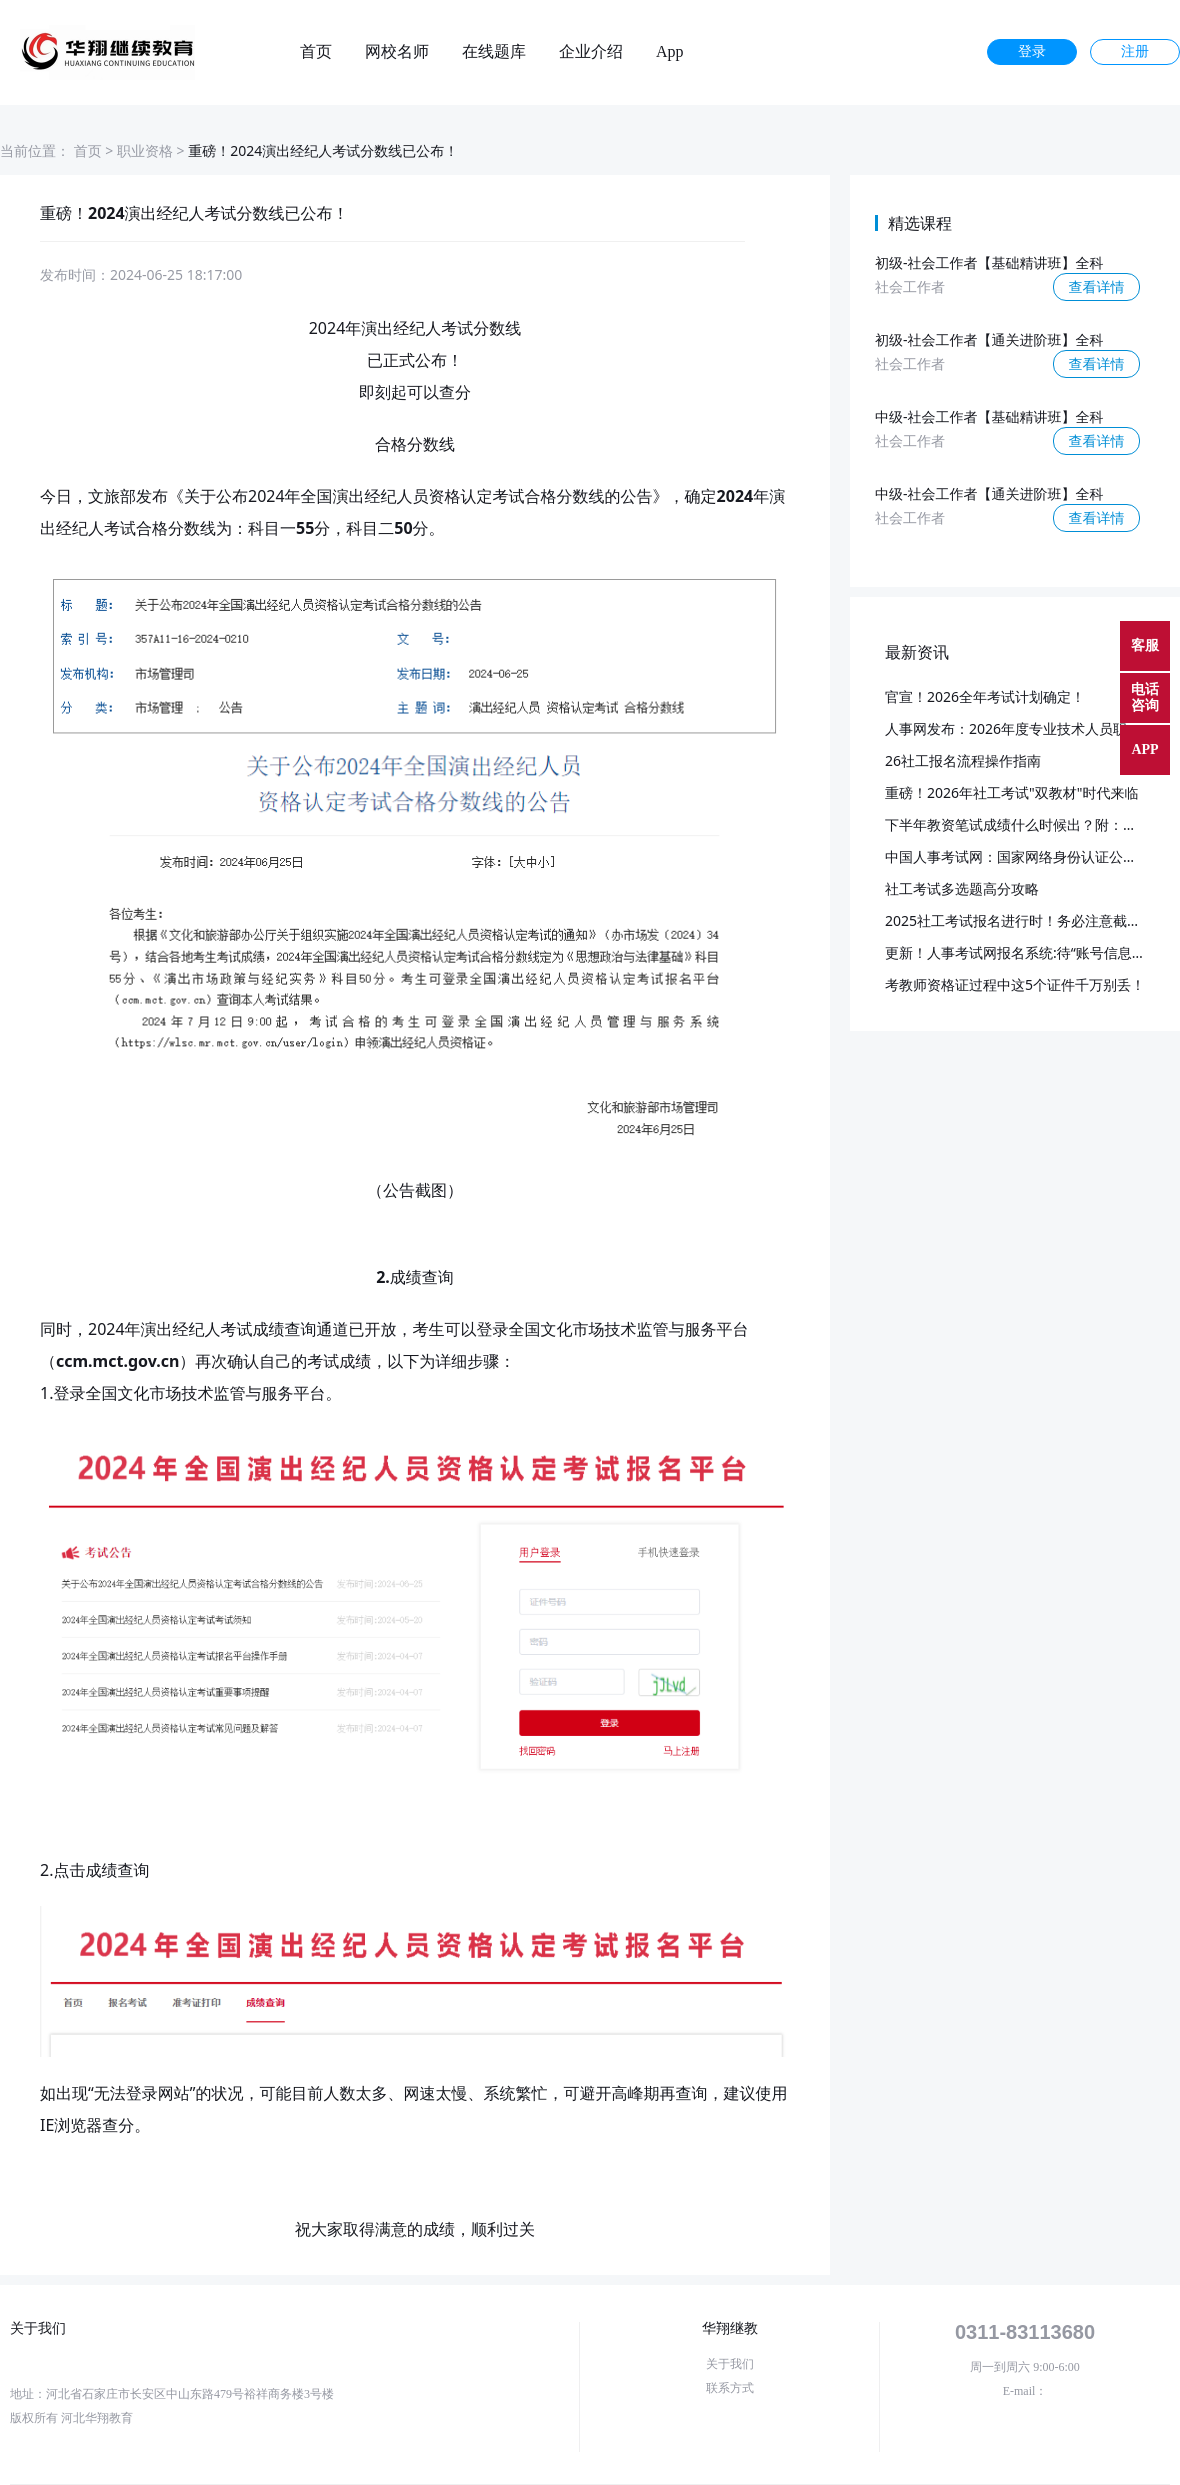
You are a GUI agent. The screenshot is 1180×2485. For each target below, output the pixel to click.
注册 (1135, 51)
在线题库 (494, 52)
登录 (1032, 51)
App (670, 52)
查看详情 (1097, 286)
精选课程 (920, 223)
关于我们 (730, 2364)
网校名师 (397, 52)
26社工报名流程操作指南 (963, 760)
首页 (316, 52)
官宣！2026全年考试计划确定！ (985, 696)
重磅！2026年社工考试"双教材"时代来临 (1011, 792)
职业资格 (145, 150)
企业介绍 (591, 52)
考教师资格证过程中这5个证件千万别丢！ (1015, 984)
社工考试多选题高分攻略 (962, 888)
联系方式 (730, 2388)
